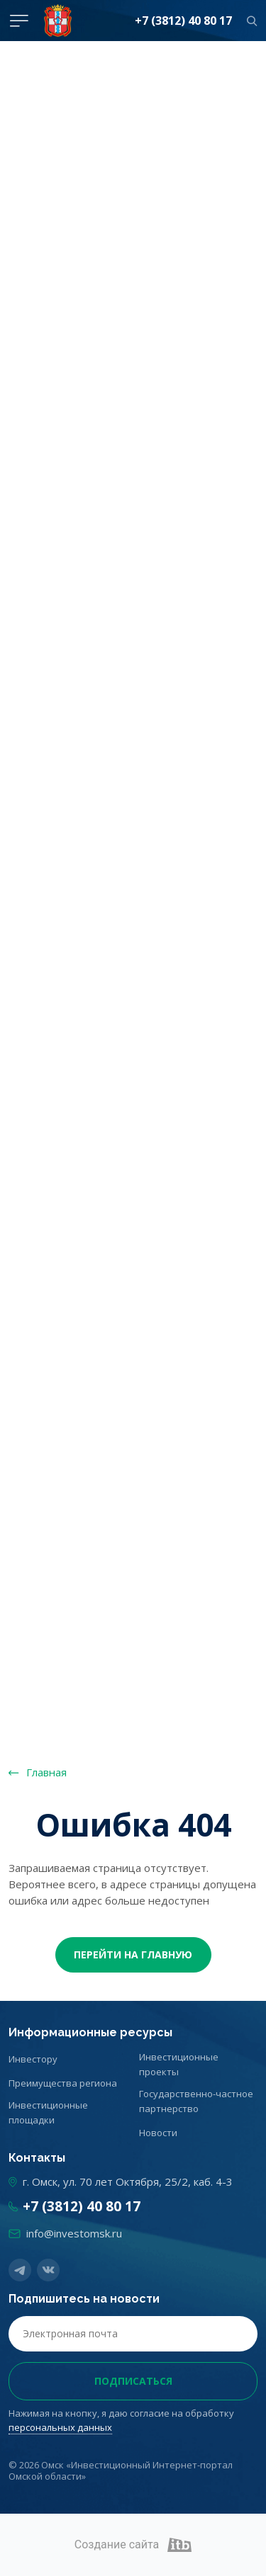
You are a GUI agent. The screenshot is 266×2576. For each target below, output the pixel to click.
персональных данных (60, 2427)
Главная (46, 1772)
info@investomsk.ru (74, 2233)
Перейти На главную (133, 1954)
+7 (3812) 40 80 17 (183, 20)
